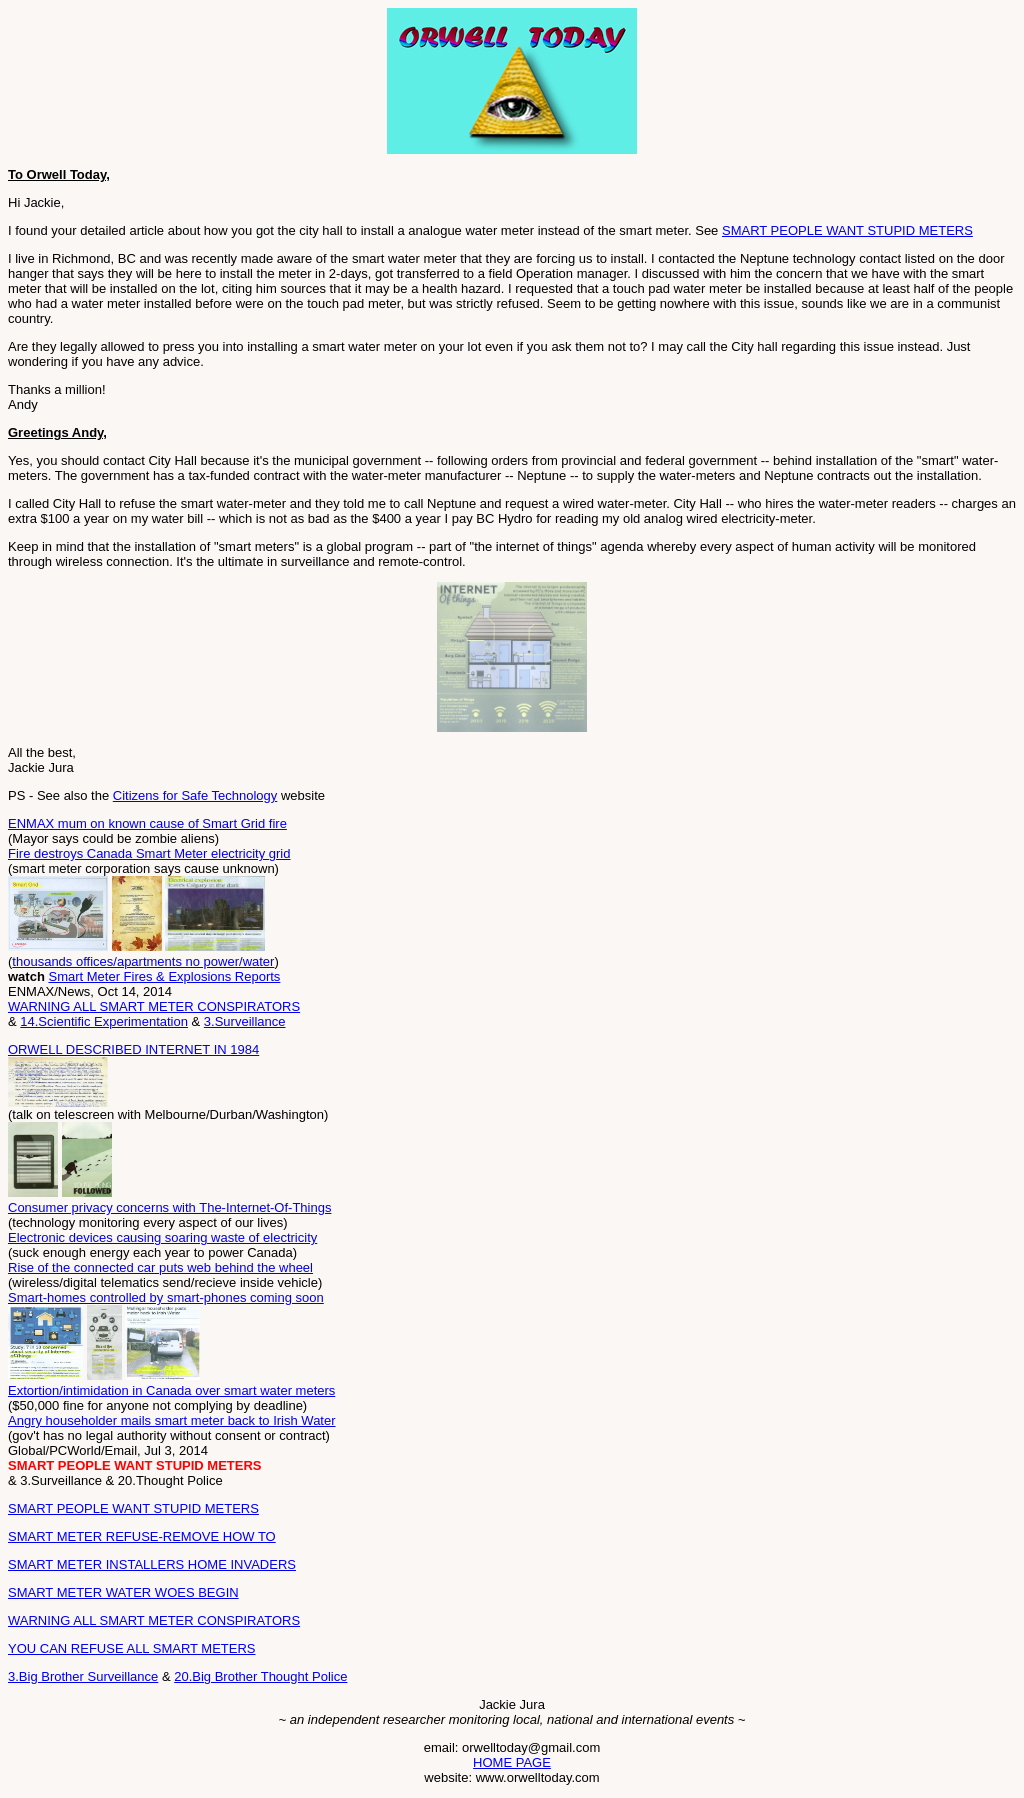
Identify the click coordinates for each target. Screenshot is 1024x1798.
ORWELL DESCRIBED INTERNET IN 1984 (133, 1049)
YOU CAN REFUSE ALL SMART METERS (132, 1648)
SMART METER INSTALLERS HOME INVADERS (152, 1564)
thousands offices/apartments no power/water (143, 961)
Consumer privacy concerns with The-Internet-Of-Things (169, 1207)
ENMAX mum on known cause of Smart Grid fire (147, 823)
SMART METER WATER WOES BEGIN (123, 1592)
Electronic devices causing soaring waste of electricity (162, 1237)
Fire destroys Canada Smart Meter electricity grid (149, 853)
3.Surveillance (245, 1021)
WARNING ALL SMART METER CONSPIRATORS (154, 1006)
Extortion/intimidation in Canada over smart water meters (171, 1390)
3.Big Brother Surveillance (83, 1676)
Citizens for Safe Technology (195, 795)
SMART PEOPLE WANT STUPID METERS (847, 230)
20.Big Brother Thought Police (260, 1676)
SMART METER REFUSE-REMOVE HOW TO (142, 1536)
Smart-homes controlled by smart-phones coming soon (166, 1297)
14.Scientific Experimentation (104, 1021)
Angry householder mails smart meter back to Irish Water (172, 1420)
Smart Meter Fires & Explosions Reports (164, 976)
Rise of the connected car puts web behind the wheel (160, 1267)
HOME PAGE (512, 1762)
